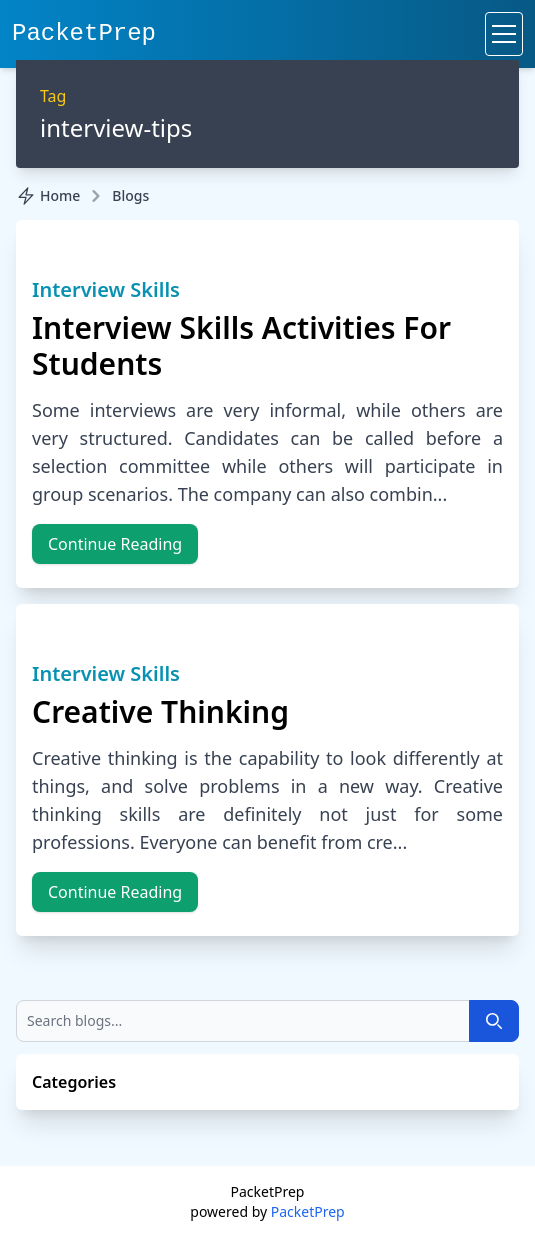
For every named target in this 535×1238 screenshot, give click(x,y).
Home (48, 196)
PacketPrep (84, 33)
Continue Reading (115, 544)
